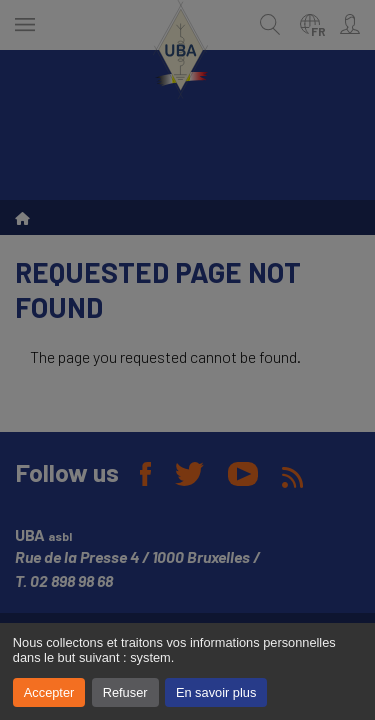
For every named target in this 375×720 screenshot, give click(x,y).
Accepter (49, 692)
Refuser (125, 692)
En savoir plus (216, 692)
